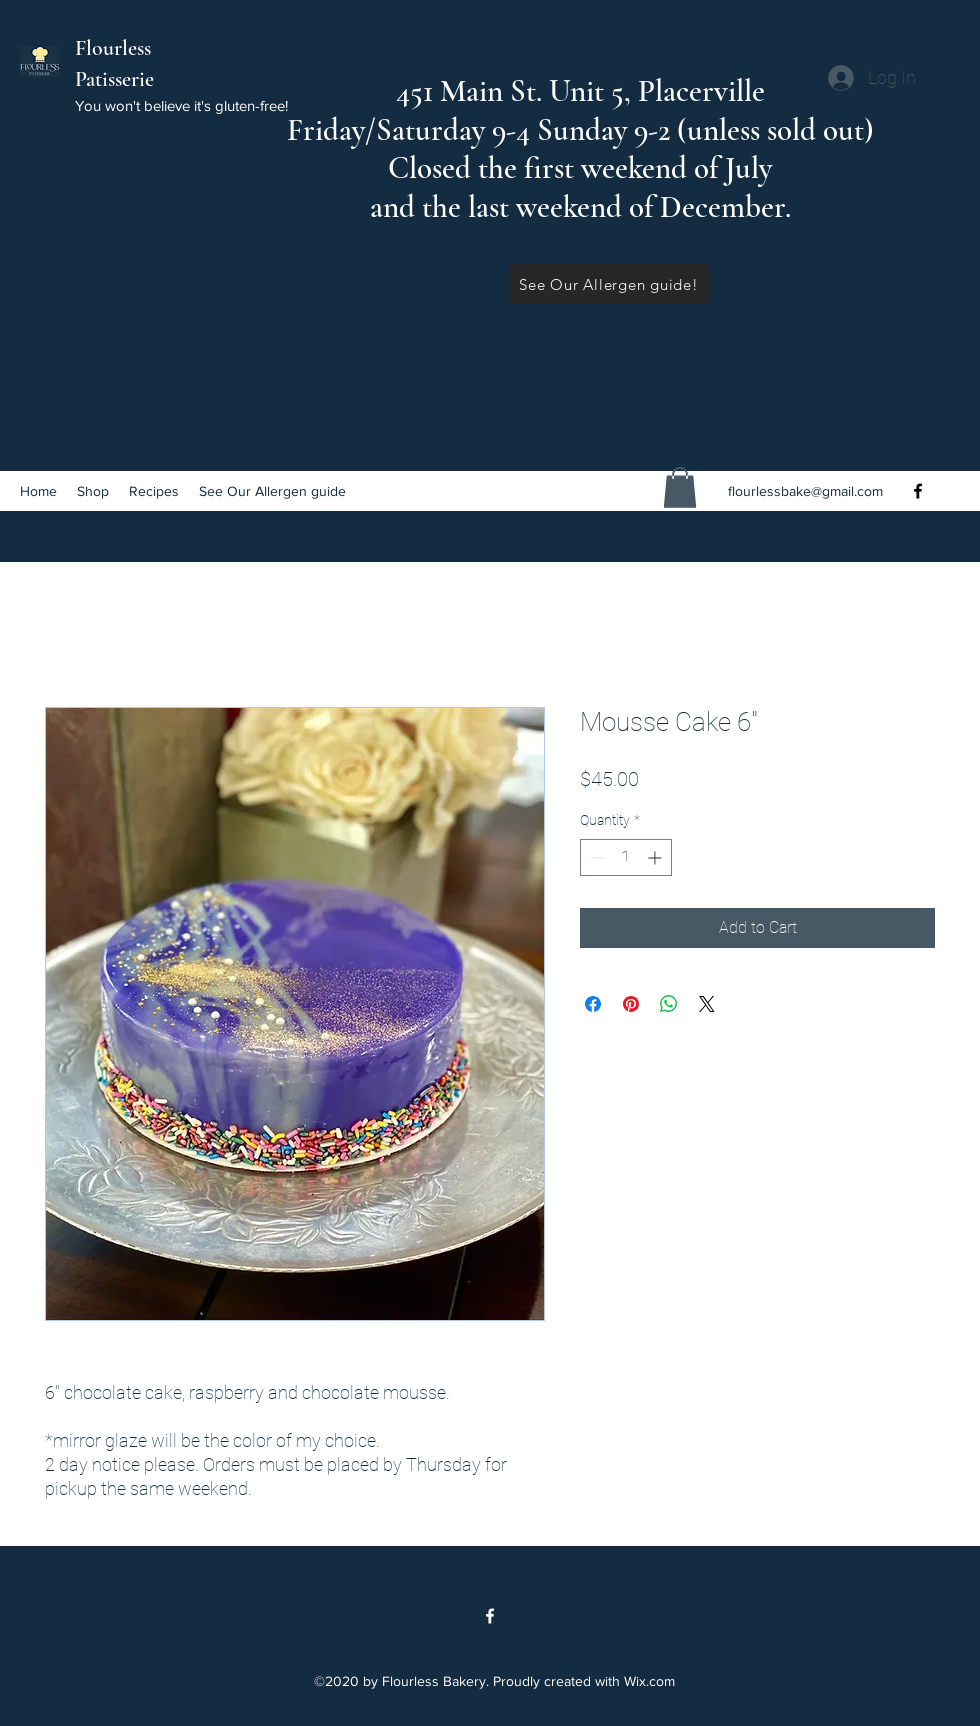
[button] (680, 487)
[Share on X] (707, 1004)
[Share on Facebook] (593, 1004)
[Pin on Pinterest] (631, 1004)
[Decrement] (595, 857)
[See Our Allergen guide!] (609, 284)
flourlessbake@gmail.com (805, 491)
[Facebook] (918, 491)
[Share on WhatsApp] (669, 1004)
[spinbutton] (626, 857)
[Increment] (656, 857)
